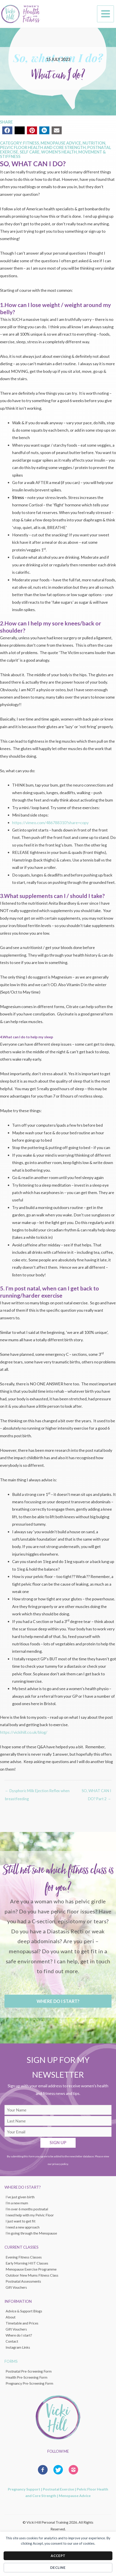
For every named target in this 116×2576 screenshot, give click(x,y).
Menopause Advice (61, 143)
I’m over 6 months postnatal (27, 2209)
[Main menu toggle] (106, 14)
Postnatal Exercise (58, 2489)
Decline (58, 2567)
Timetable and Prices (22, 2323)
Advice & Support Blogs (24, 2311)
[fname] (58, 2110)
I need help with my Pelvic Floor (30, 2215)
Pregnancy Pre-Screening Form (29, 2383)
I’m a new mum (17, 2203)
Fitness (31, 143)
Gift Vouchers (16, 2329)
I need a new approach (22, 2227)
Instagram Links (18, 2347)
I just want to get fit (20, 2221)
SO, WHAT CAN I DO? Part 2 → (96, 1792)
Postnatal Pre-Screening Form (29, 2371)
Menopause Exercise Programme (31, 2269)
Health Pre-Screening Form (26, 2377)
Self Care (29, 151)
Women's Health (59, 151)
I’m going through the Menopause (31, 2233)
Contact (12, 2341)
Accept (58, 2556)
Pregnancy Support (24, 2489)
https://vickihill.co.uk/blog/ (23, 1732)
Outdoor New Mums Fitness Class (32, 2275)
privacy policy (60, 2164)
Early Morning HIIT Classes (27, 2263)
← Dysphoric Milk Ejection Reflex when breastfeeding (37, 1792)
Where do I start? (19, 2335)
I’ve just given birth (20, 2197)
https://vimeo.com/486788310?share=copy (50, 822)
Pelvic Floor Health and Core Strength (43, 147)
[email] (58, 2132)
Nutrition (94, 143)
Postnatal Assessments (23, 2281)
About (10, 2317)
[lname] (58, 2121)
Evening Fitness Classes (24, 2257)
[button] (58, 2001)
